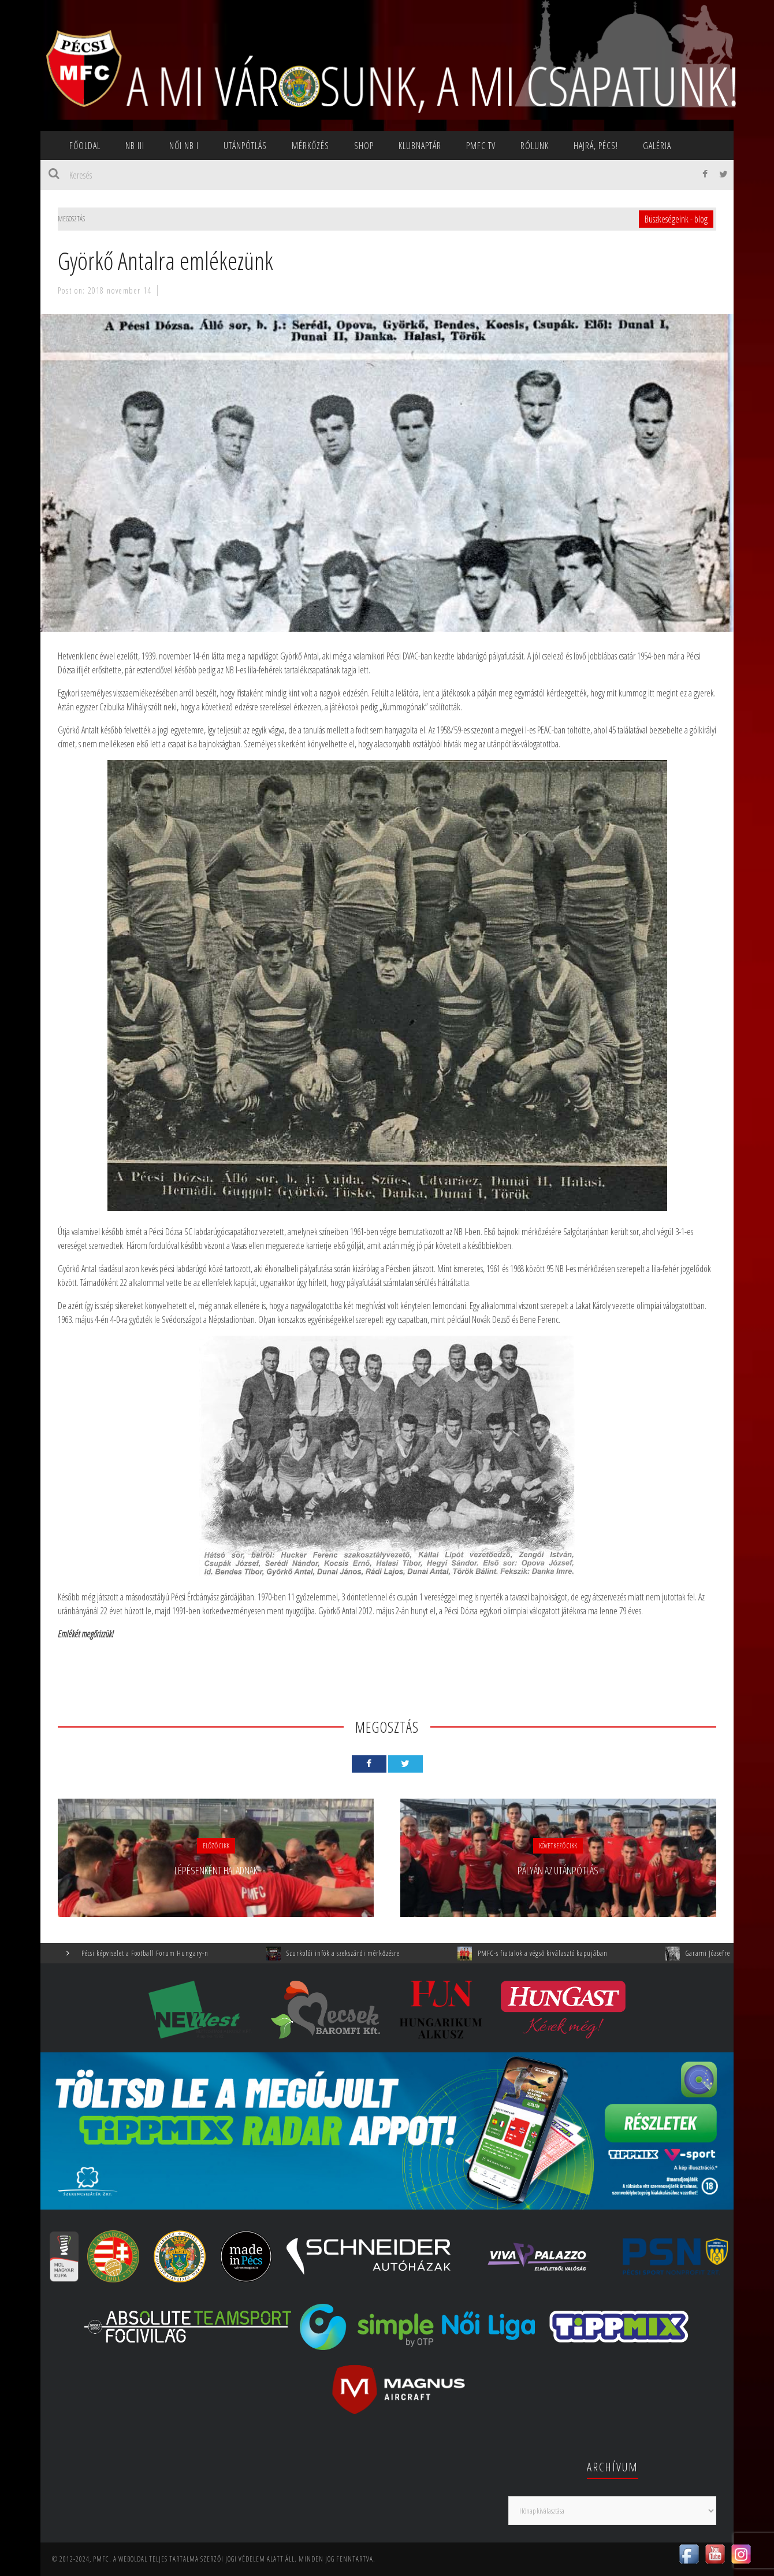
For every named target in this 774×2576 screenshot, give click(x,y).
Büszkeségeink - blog (676, 219)
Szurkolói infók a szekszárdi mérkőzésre (355, 1953)
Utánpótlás (245, 145)
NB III (134, 145)
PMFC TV (481, 145)
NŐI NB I (184, 145)
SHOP (364, 145)
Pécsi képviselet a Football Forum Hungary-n (157, 1953)
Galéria (657, 145)
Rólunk (534, 145)
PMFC (101, 2559)
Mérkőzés (310, 145)
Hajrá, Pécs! (596, 145)
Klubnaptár (420, 145)
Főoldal (85, 145)
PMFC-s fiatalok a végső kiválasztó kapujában (555, 1953)
